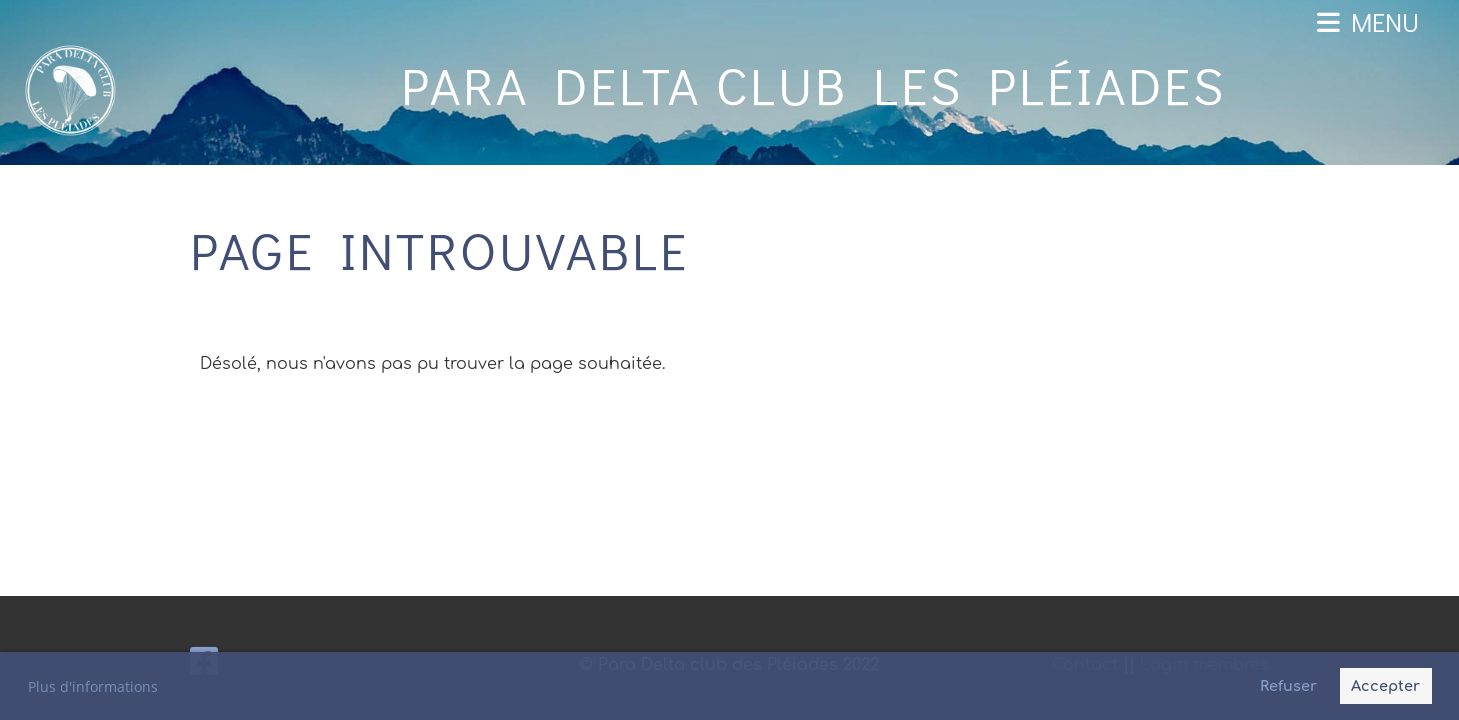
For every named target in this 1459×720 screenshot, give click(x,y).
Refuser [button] (1288, 686)
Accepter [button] (1385, 686)
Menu (1368, 22)
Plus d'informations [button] (93, 686)
